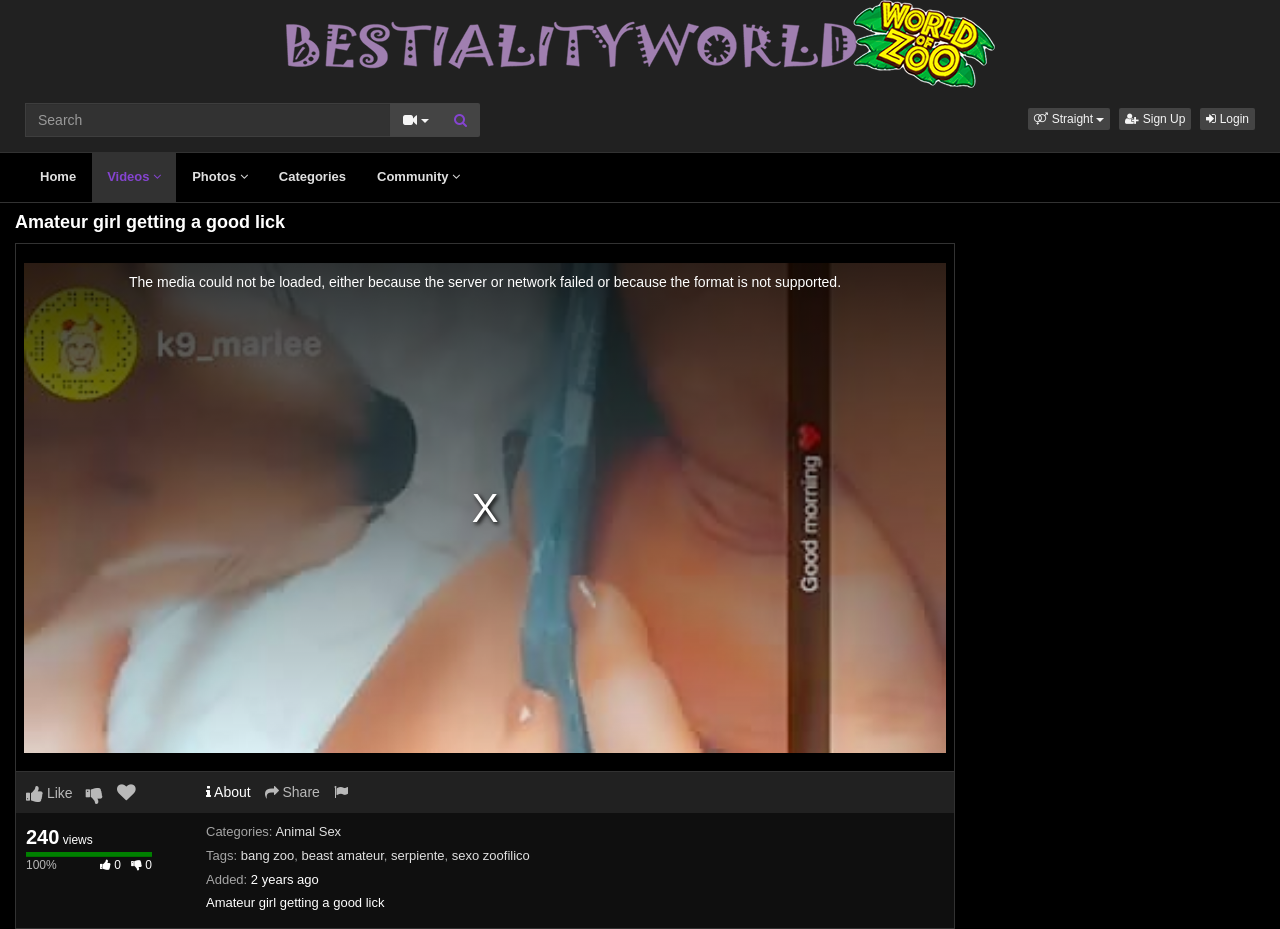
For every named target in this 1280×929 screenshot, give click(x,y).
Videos (134, 176)
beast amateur (342, 855)
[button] (1069, 119)
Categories (312, 176)
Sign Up (1155, 119)
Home (58, 176)
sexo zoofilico (491, 855)
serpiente (417, 855)
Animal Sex (308, 831)
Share (292, 792)
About (228, 792)
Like (49, 793)
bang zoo (268, 855)
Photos (220, 176)
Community (418, 176)
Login (1227, 119)
